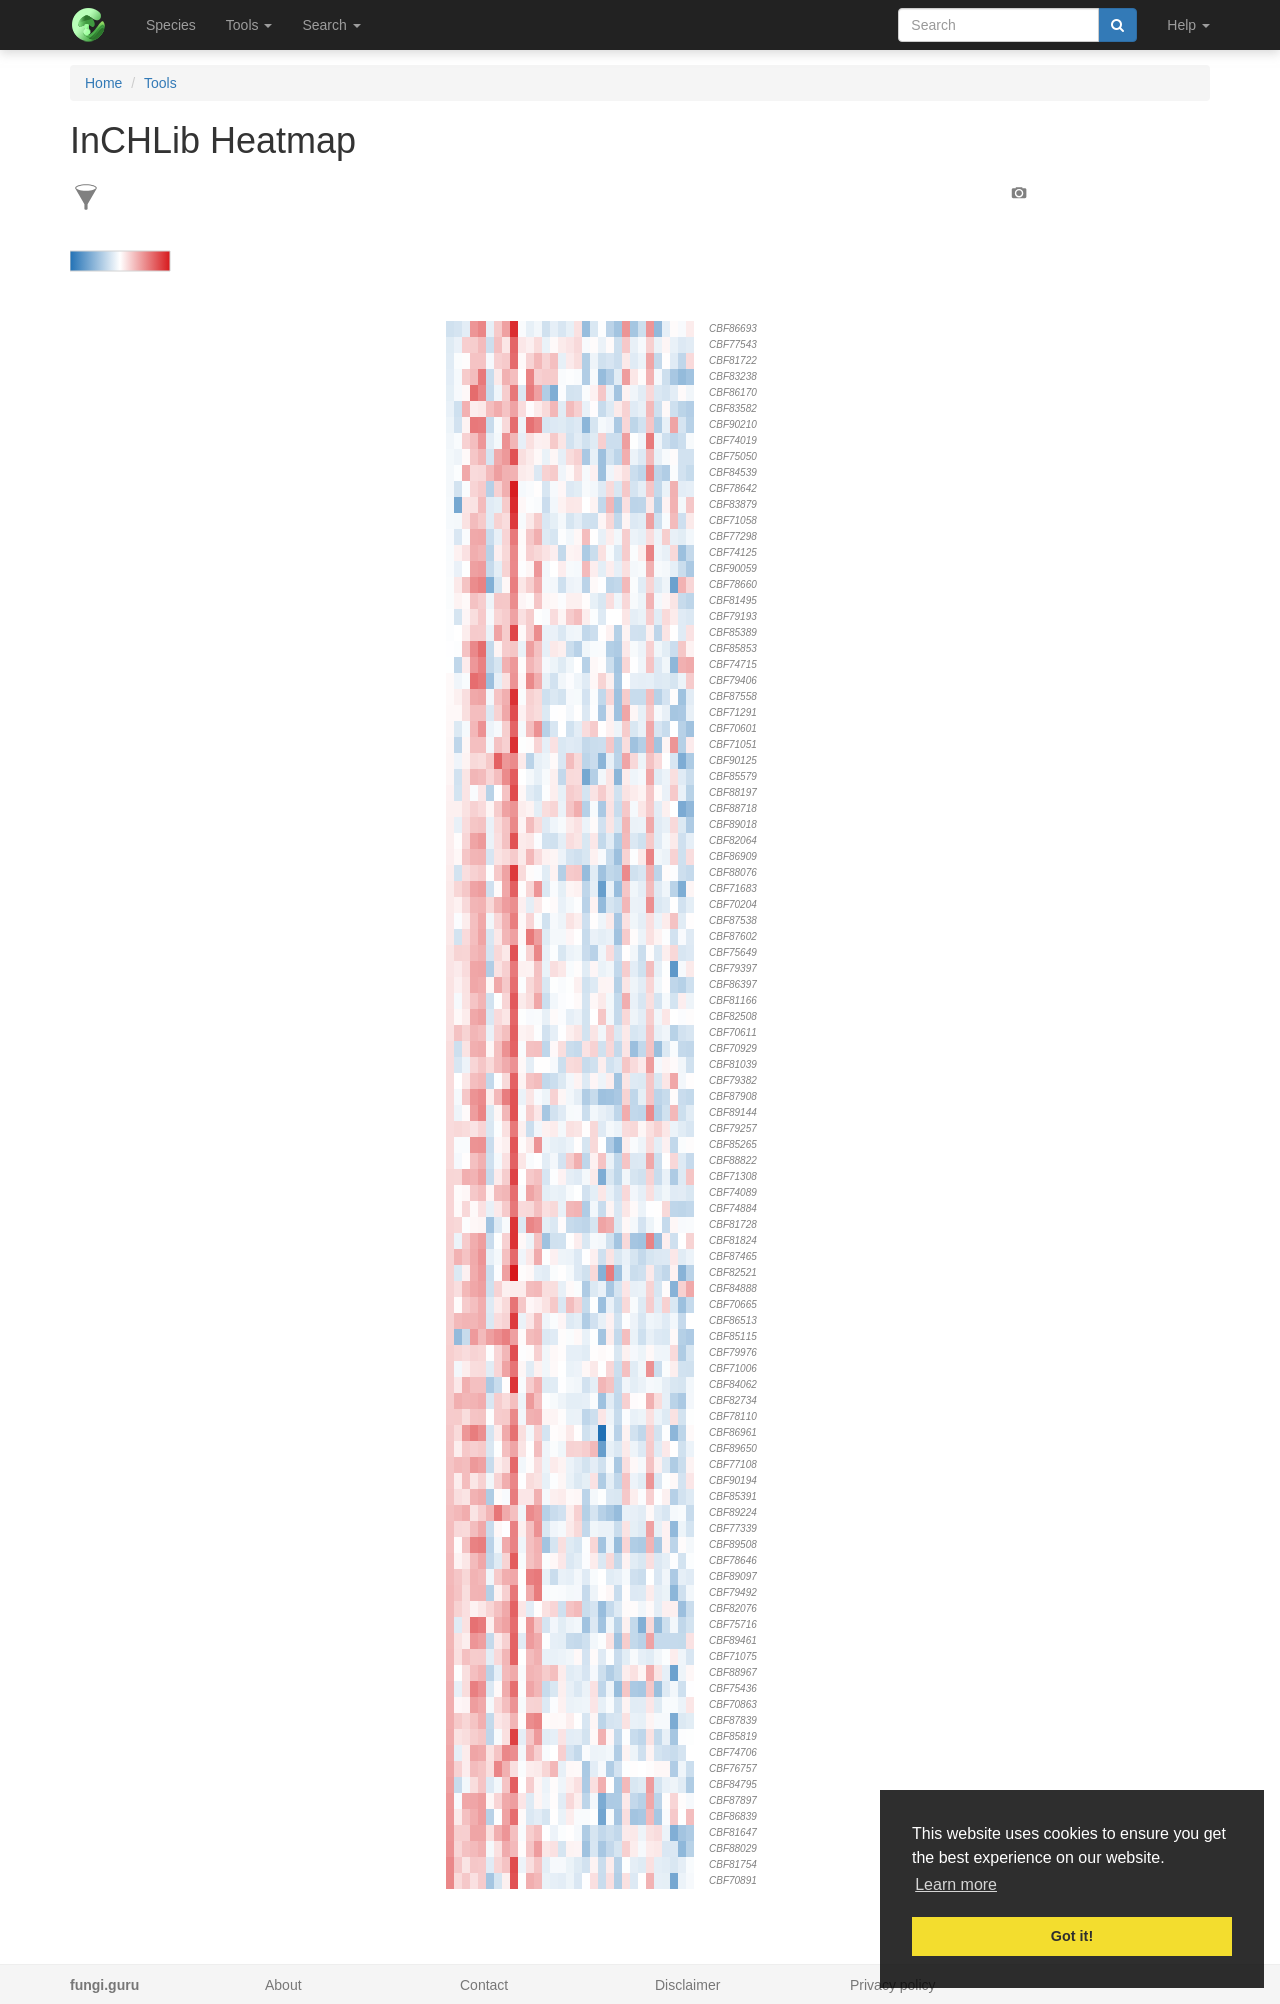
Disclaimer (687, 1985)
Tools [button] (249, 25)
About (283, 1985)
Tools (160, 83)
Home (103, 83)
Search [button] (331, 25)
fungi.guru (104, 1985)
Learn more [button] (956, 1884)
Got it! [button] (1072, 1936)
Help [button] (1188, 25)
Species (171, 25)
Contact (484, 1985)
